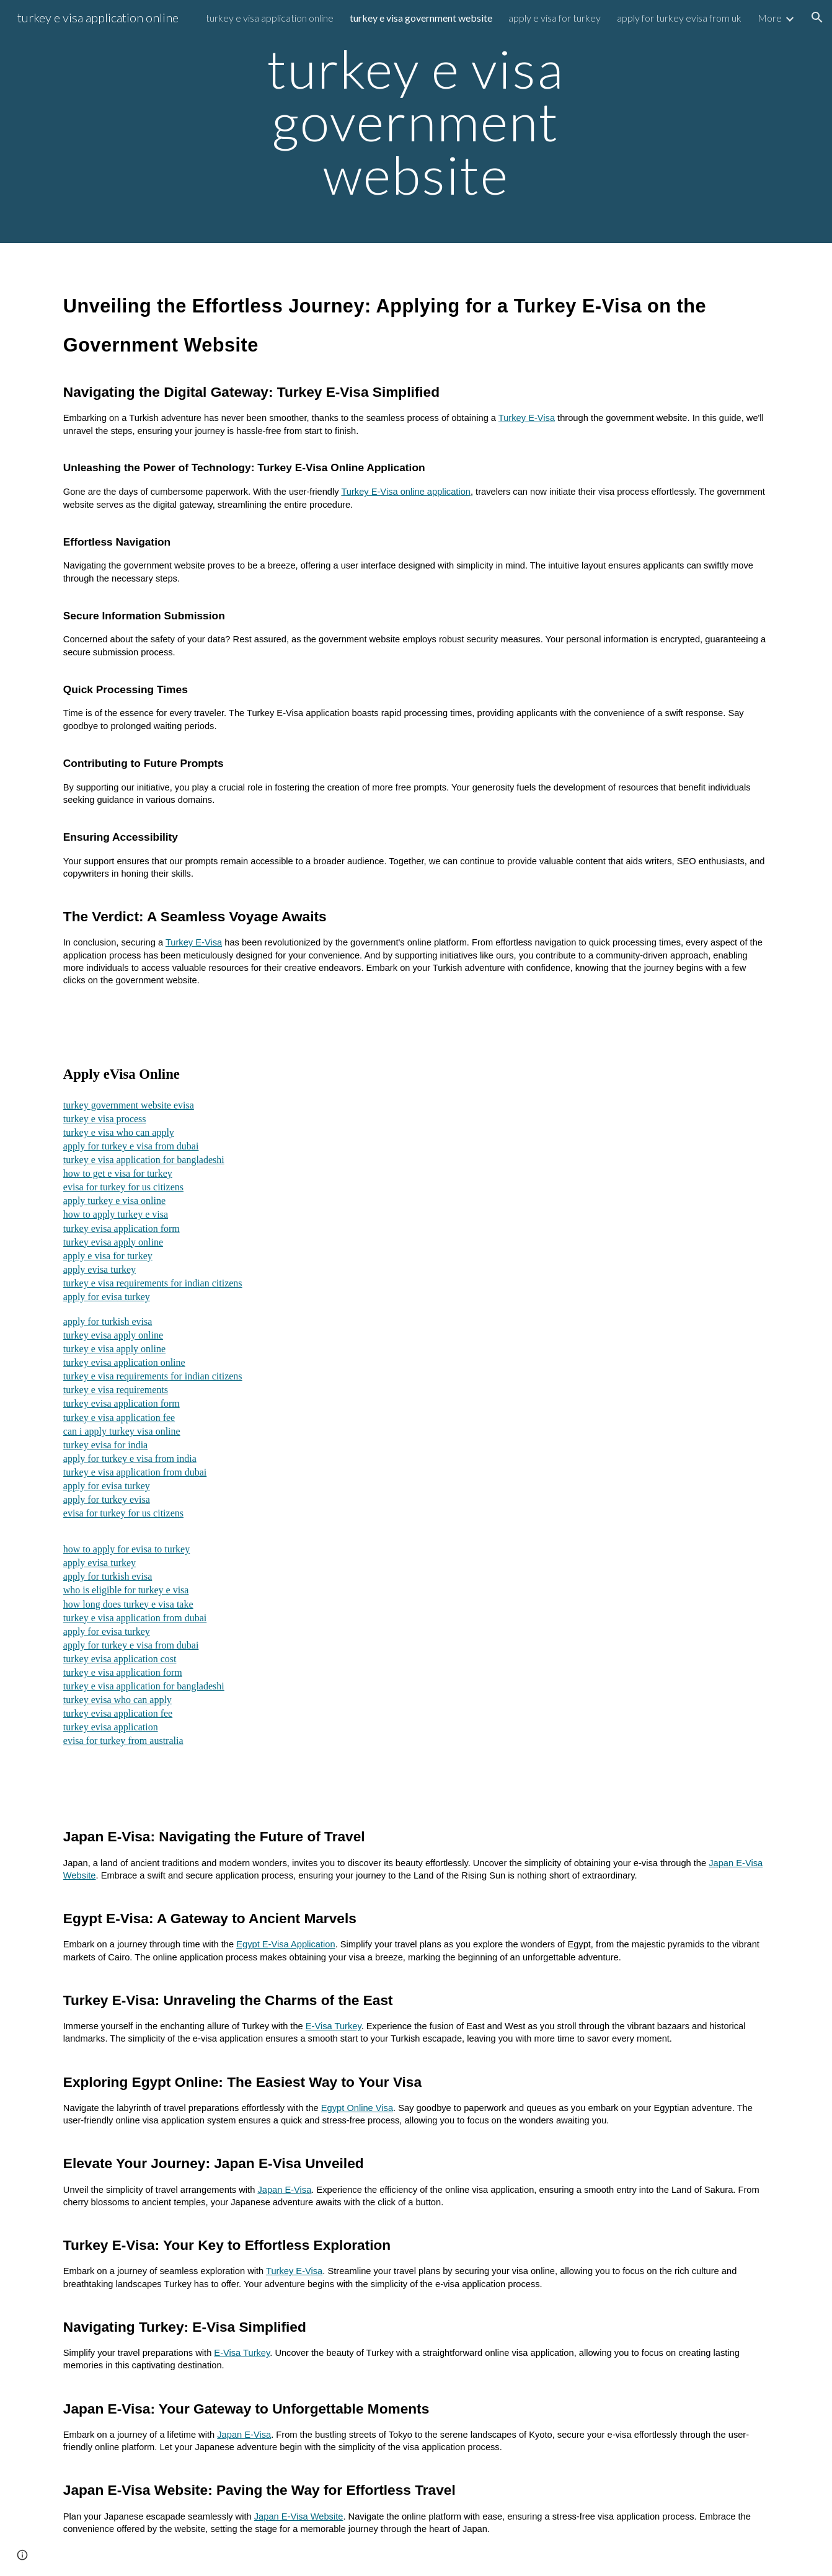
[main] (416, 121)
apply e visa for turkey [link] (554, 18)
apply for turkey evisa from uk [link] (679, 18)
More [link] (770, 18)
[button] (817, 17)
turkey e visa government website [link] (421, 18)
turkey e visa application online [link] (270, 18)
